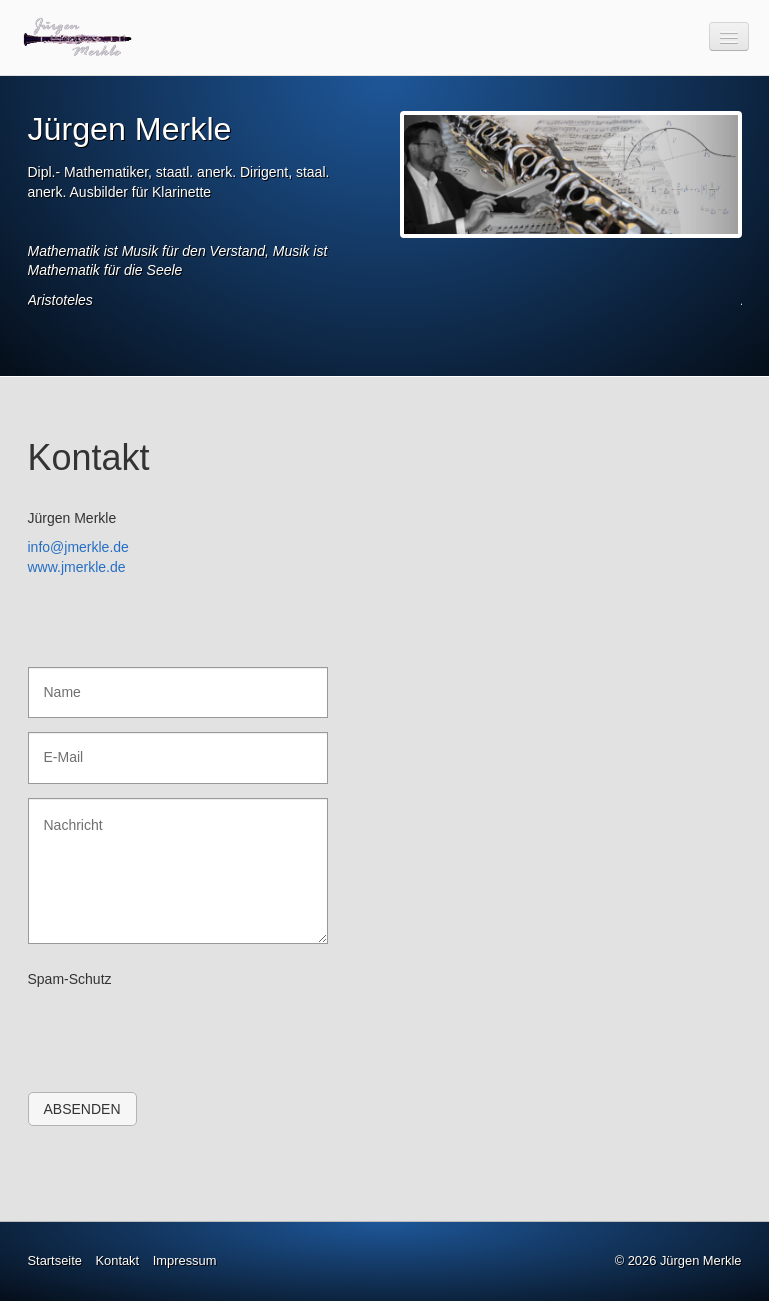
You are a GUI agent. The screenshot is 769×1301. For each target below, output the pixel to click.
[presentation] (180, 1033)
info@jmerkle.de (78, 547)
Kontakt (117, 1260)
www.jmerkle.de (77, 567)
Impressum (185, 1260)
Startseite (55, 1260)
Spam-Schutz (70, 979)
